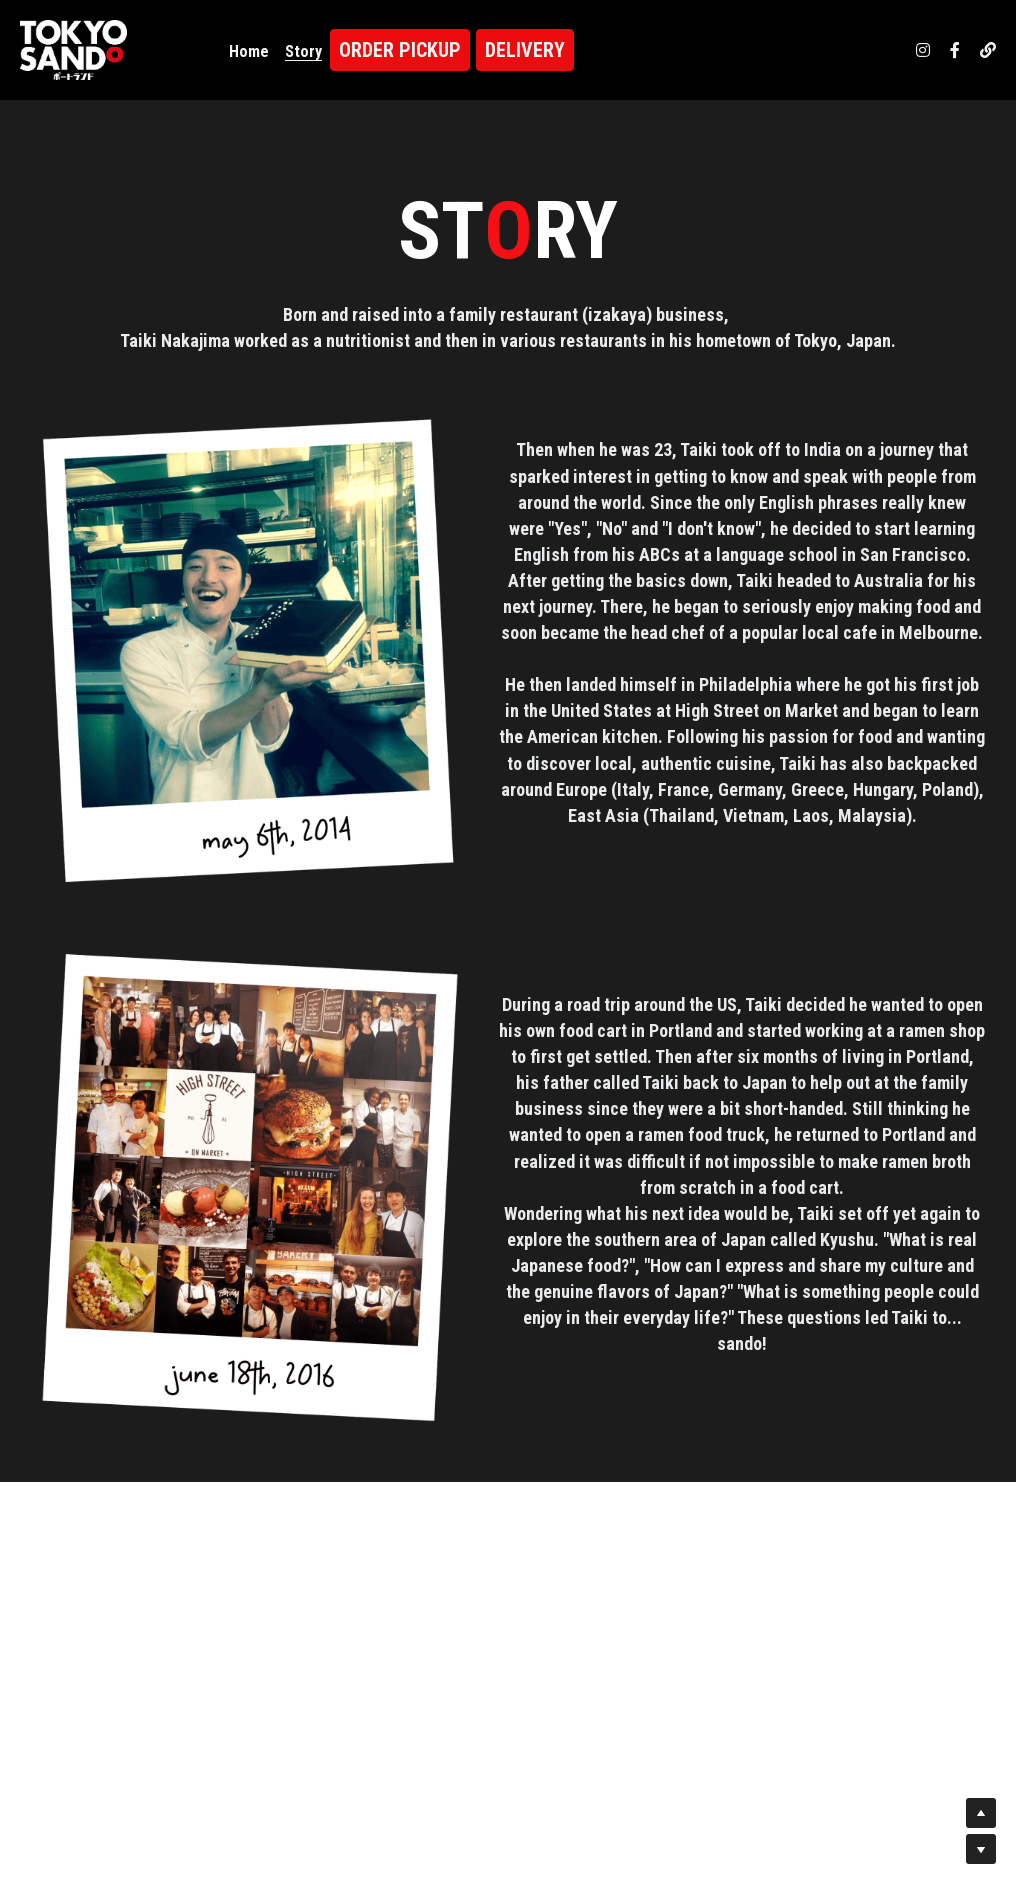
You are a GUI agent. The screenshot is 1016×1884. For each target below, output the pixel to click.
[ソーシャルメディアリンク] (923, 50)
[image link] (73, 48)
